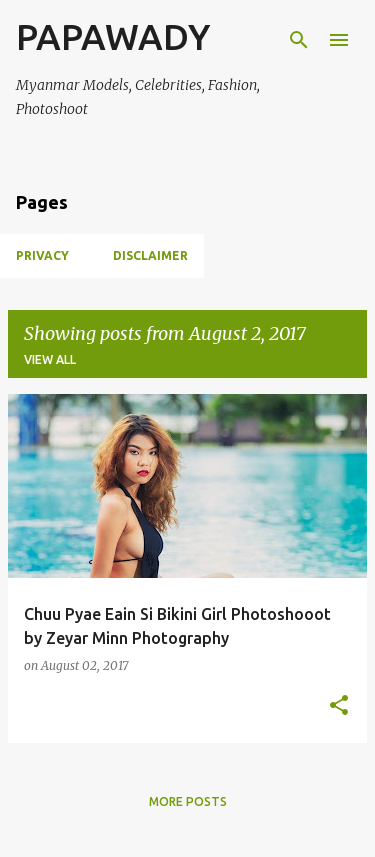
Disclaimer (150, 255)
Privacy (42, 255)
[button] (339, 706)
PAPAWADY (113, 36)
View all (50, 359)
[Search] (299, 40)
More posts (188, 801)
